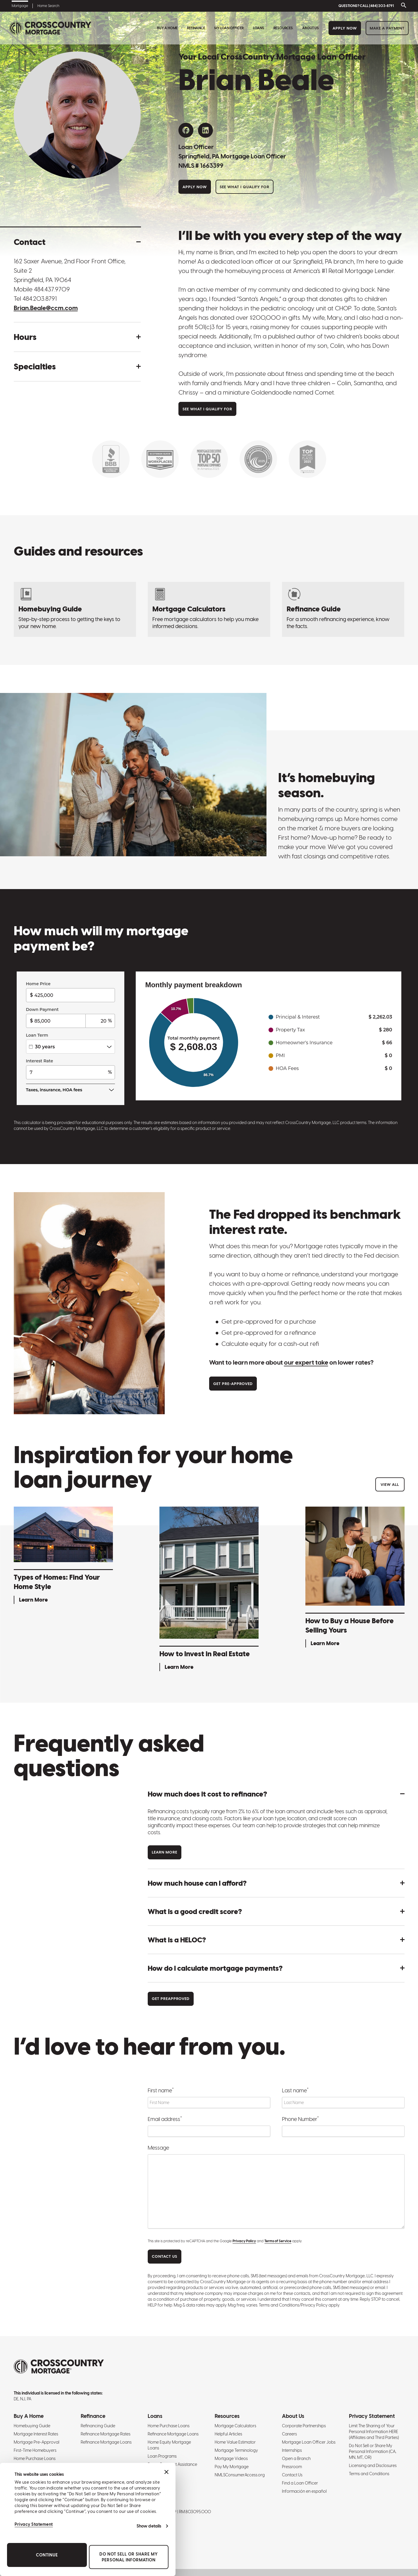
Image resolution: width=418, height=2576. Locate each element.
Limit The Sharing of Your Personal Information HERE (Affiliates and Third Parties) (374, 2431)
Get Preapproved (171, 1998)
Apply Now (345, 28)
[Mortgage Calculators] (209, 609)
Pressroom (292, 2466)
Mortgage (20, 6)
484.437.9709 (52, 289)
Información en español (304, 2491)
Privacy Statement (34, 2524)
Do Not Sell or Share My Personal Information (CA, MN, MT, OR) (372, 2451)
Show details (149, 2526)
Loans (258, 28)
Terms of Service (277, 2241)
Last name (295, 2089)
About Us (310, 28)
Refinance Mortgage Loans (106, 2442)
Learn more (164, 1852)
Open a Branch (296, 2458)
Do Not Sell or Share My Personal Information (128, 2557)
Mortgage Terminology (236, 2450)
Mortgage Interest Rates (36, 2434)
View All (390, 1484)
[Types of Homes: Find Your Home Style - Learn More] (63, 1556)
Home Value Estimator (235, 2442)
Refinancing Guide (98, 2425)
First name (161, 2089)
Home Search (48, 6)
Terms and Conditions (369, 2473)
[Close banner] (166, 2472)
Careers (289, 2434)
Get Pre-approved (233, 1384)
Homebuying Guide (32, 2425)
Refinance (196, 28)
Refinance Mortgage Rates (105, 2434)
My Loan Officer (229, 28)
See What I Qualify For (244, 187)
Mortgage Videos (231, 2458)
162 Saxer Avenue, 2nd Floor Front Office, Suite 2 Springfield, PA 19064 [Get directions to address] (69, 270)
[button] (77, 242)
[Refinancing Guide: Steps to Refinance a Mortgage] (343, 609)
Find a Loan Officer (300, 2483)
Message (158, 2148)
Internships (292, 2450)
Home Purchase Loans (35, 2458)
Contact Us (292, 2475)
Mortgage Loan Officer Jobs (309, 2442)
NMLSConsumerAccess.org (240, 2475)
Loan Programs (162, 2456)
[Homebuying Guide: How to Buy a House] (75, 609)
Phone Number (300, 2118)
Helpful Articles (228, 2434)
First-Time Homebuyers (35, 2450)
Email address (165, 2118)
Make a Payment (387, 28)
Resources (283, 28)
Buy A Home (167, 28)
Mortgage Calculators (235, 2425)
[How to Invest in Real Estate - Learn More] (209, 1590)
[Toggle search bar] (402, 6)
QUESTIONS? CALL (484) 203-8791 (366, 6)
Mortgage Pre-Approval (36, 2442)
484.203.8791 (40, 298)
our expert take (306, 1362)
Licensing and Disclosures (373, 2465)
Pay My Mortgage (232, 2466)
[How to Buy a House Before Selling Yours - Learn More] (355, 1578)
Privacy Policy (244, 2241)
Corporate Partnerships (304, 2425)
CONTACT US (164, 2256)
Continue (47, 2555)
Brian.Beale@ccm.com (46, 308)
